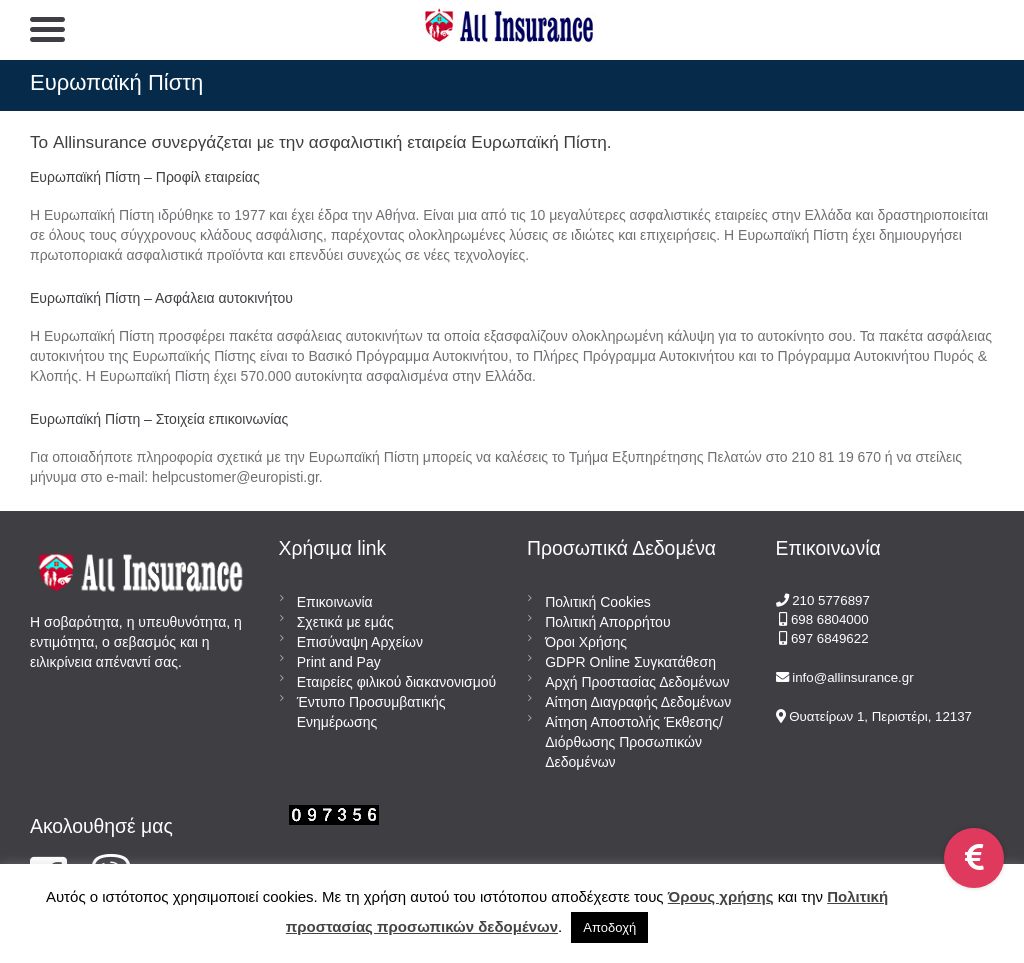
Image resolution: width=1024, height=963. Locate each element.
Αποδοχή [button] (609, 927)
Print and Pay (339, 662)
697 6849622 (830, 638)
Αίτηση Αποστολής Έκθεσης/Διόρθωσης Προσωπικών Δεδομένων (634, 742)
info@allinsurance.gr (852, 677)
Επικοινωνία (335, 602)
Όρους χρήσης (721, 896)
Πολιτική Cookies (598, 602)
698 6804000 (827, 619)
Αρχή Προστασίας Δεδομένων (637, 682)
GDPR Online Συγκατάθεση (630, 662)
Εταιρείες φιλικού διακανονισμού (397, 682)
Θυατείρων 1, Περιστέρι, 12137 (879, 716)
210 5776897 (831, 600)
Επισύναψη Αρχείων (360, 642)
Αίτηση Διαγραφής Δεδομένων (638, 702)
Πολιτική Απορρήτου (607, 622)
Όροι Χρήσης (586, 642)
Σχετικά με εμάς (345, 622)
